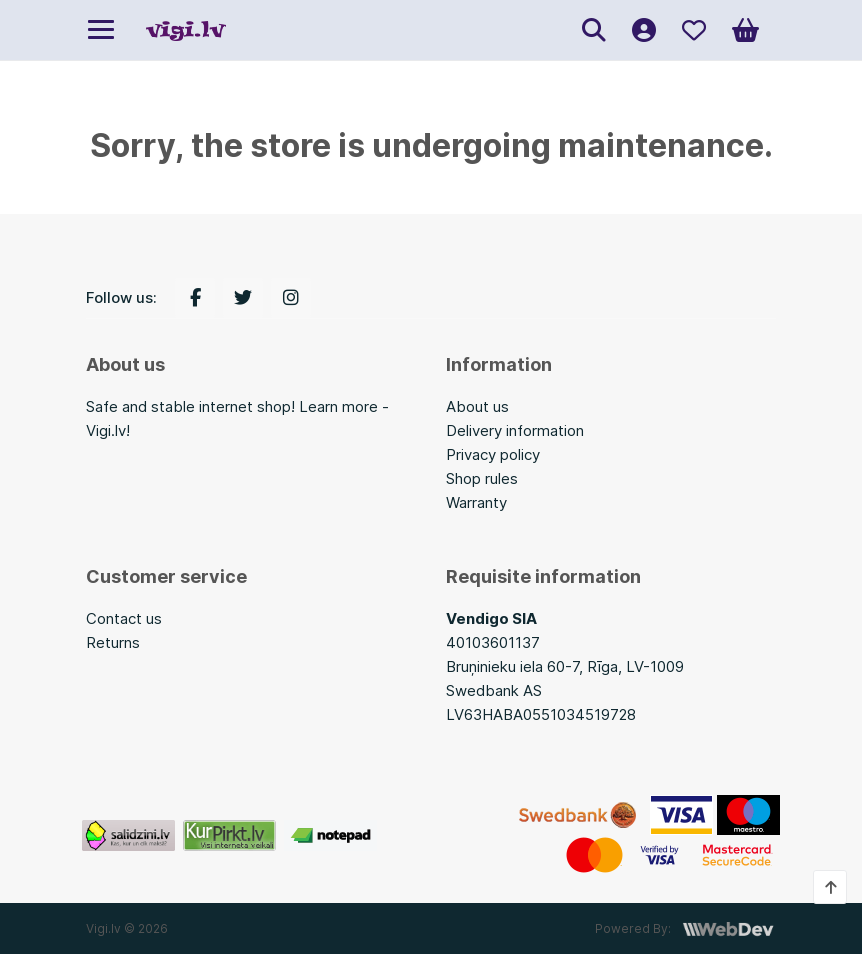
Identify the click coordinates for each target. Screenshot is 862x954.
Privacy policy (493, 454)
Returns (113, 642)
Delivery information (515, 430)
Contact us (124, 618)
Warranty (476, 502)
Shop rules (482, 478)
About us (477, 406)
